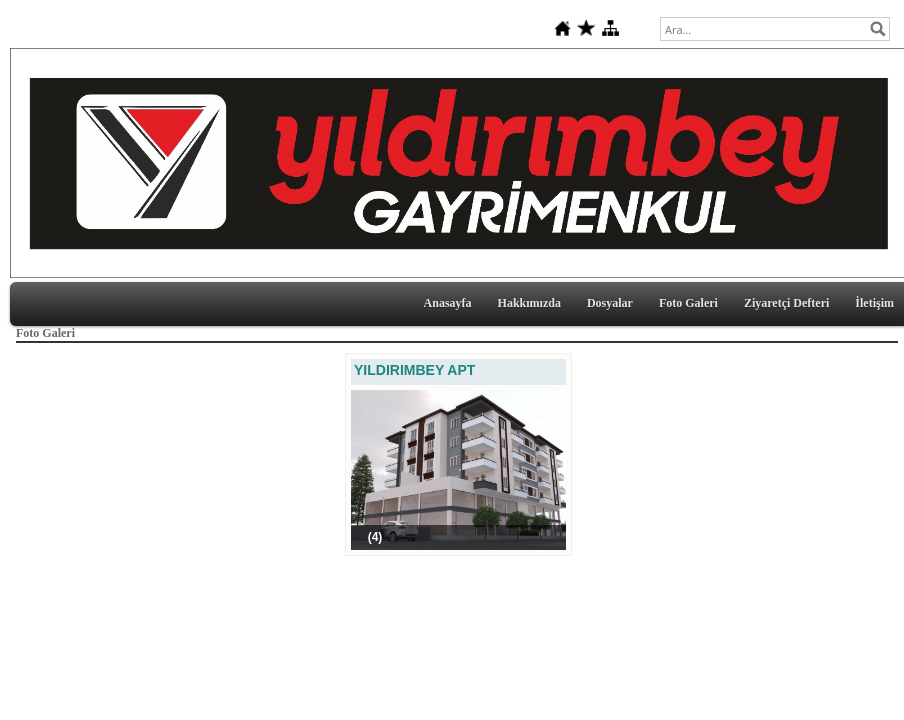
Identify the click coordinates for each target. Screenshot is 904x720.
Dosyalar (610, 303)
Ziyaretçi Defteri (786, 303)
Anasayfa (448, 303)
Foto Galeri (688, 303)
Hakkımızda (529, 303)
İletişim (874, 303)
